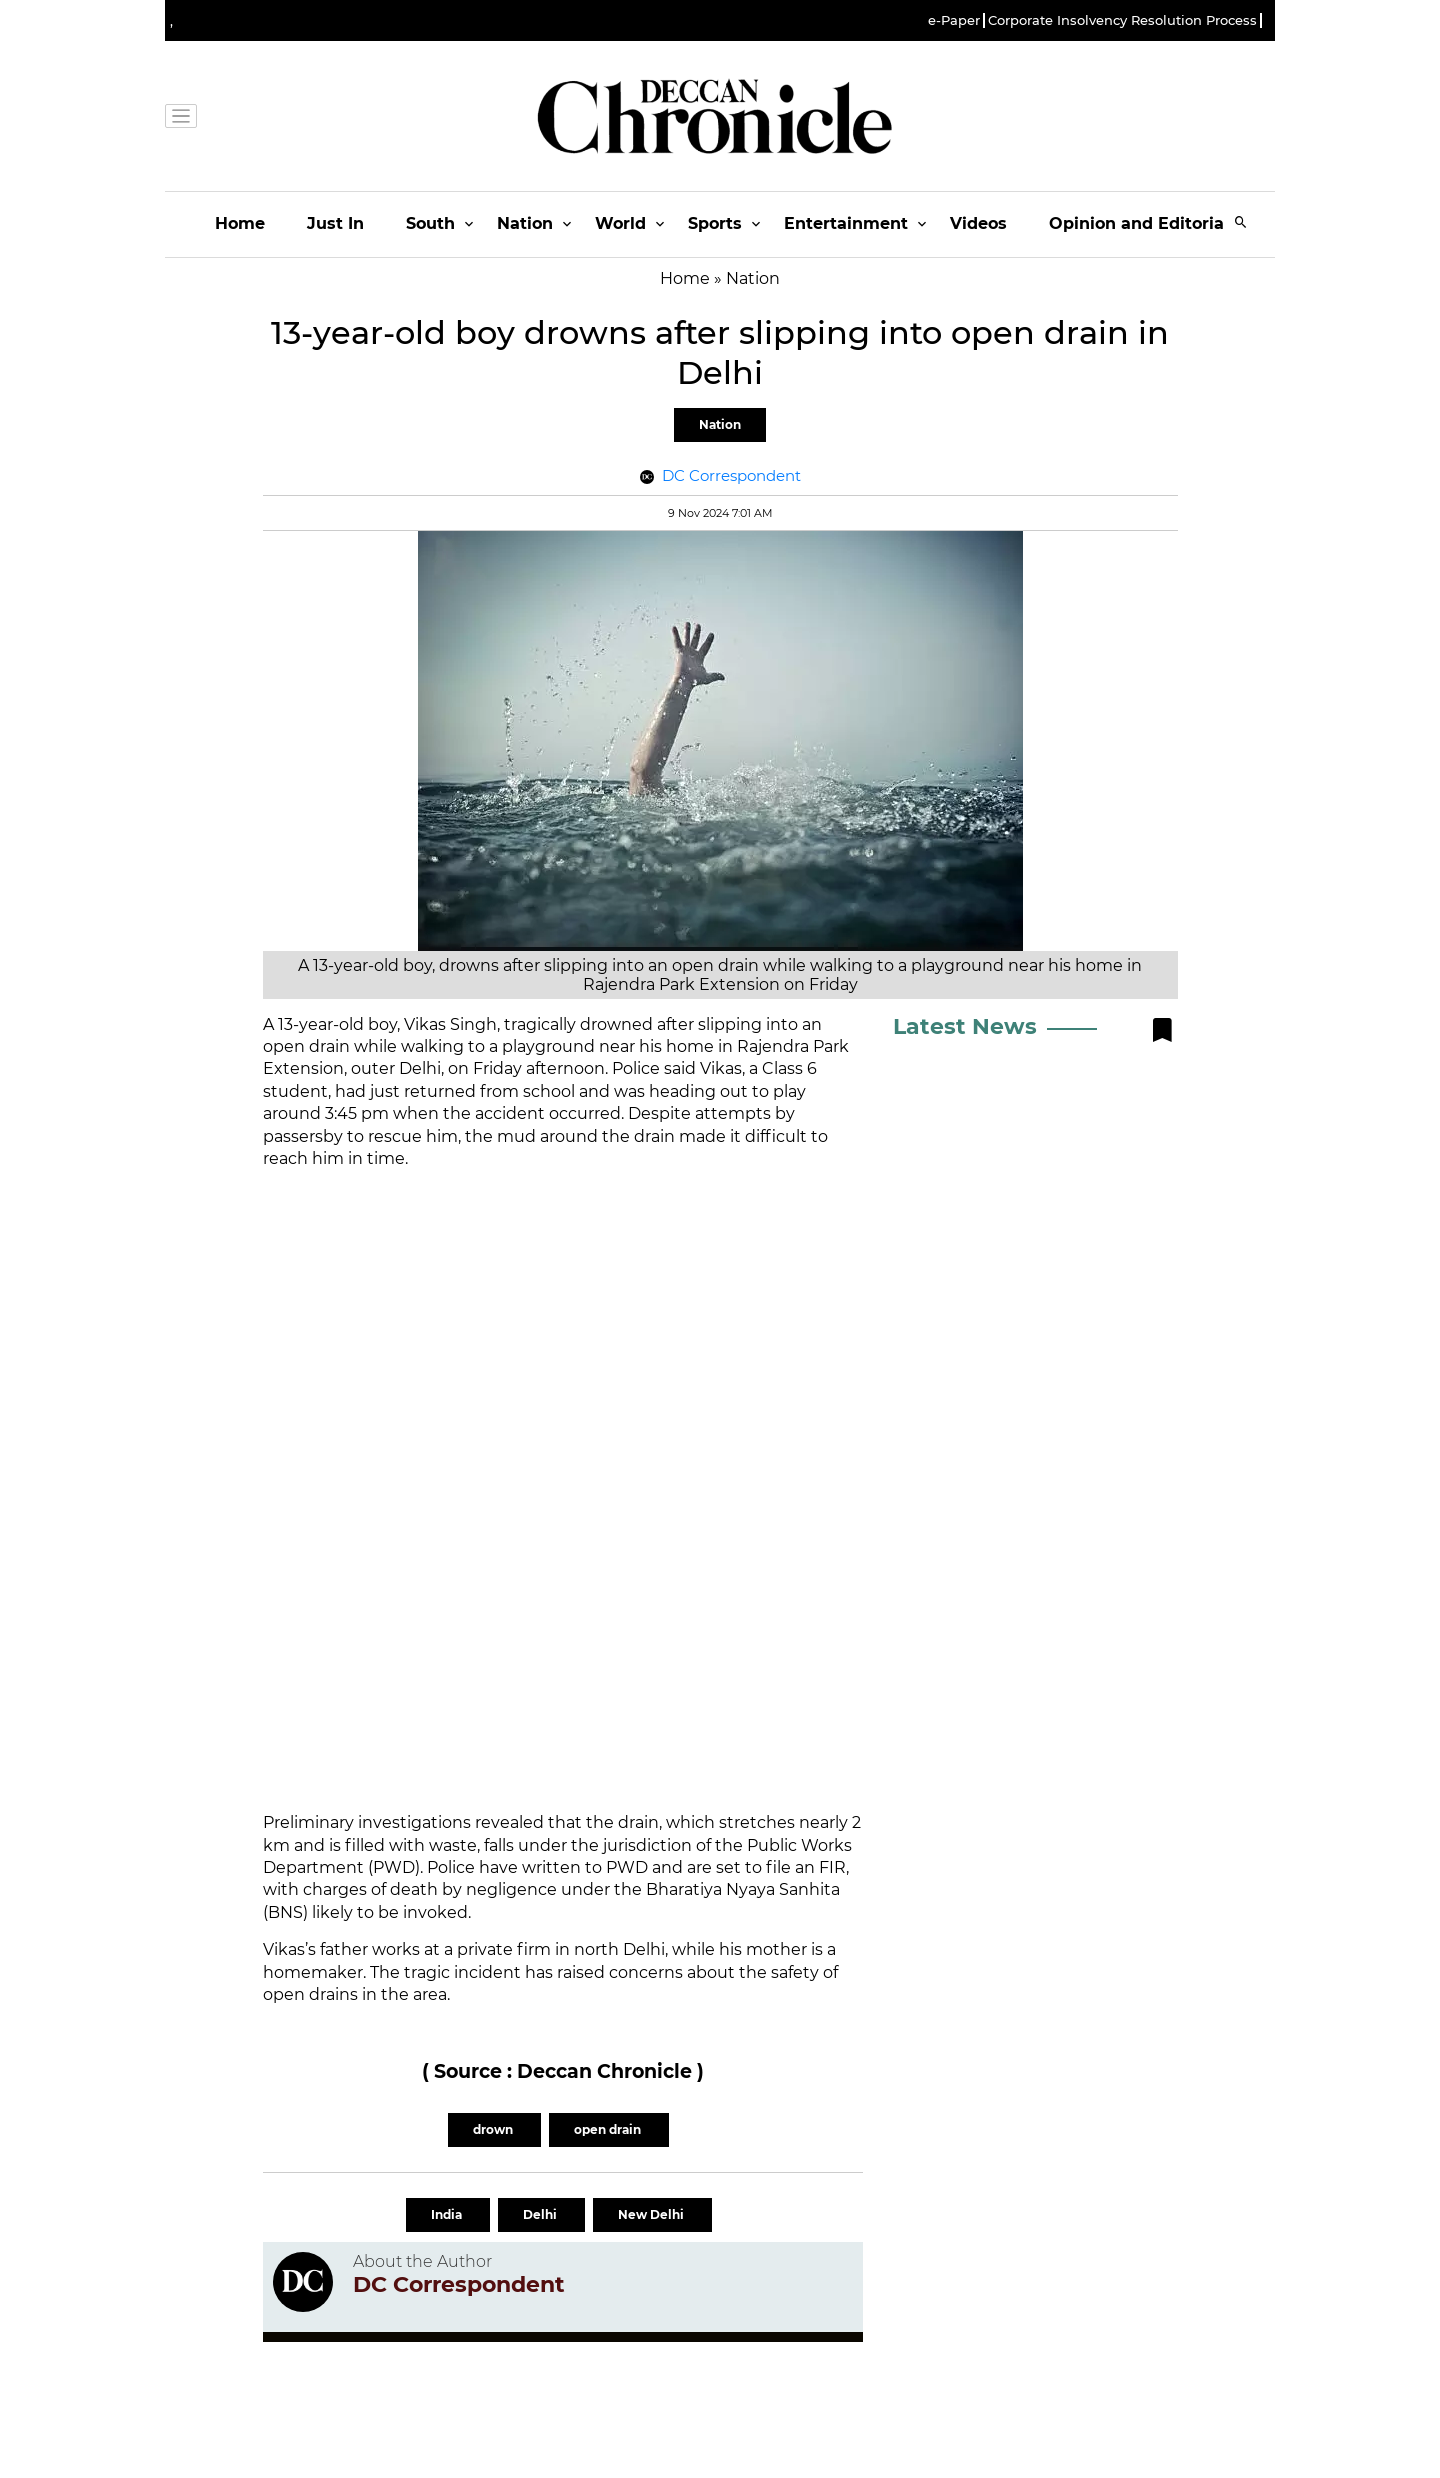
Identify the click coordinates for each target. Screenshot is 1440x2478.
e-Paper (954, 20)
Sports (715, 223)
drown (494, 2129)
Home (240, 223)
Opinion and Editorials (1143, 223)
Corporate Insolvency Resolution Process (1122, 20)
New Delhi (652, 2214)
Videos (978, 223)
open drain (609, 2129)
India (448, 2214)
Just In (335, 223)
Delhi (541, 2214)
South (430, 223)
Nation (525, 223)
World (620, 223)
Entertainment (846, 223)
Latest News (965, 1026)
